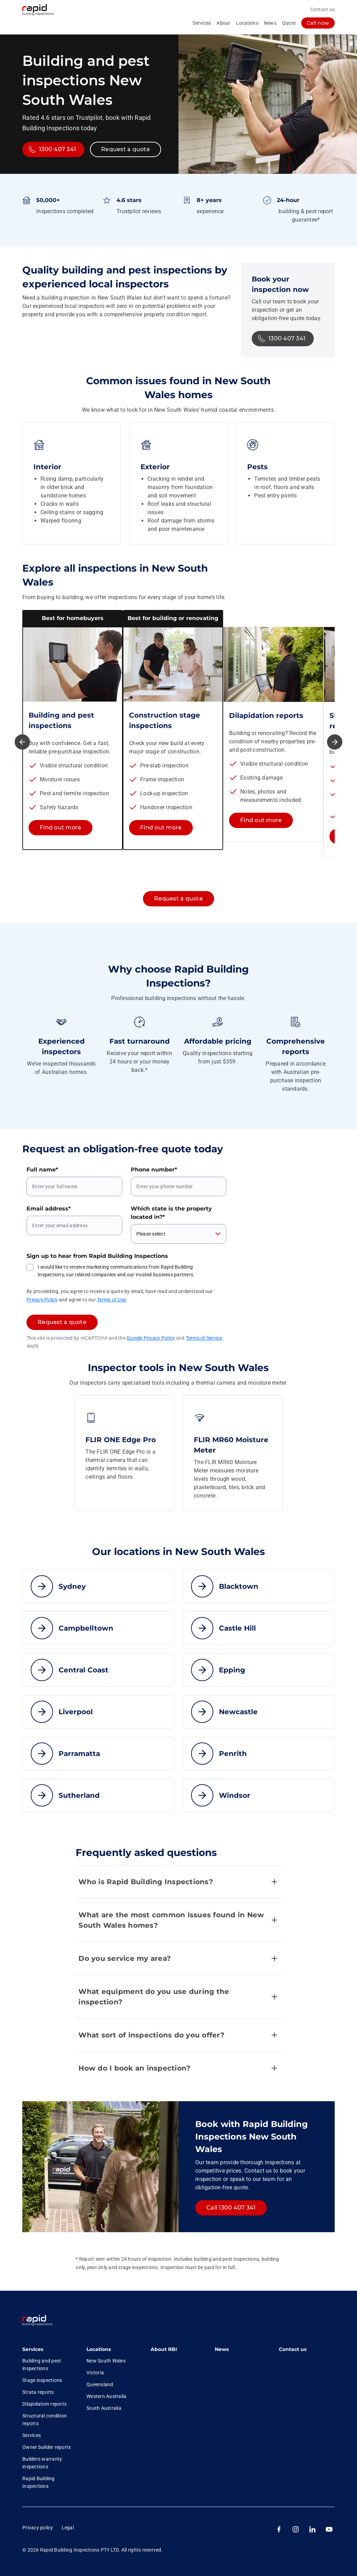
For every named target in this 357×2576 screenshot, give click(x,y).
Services (32, 2349)
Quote (289, 23)
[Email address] (74, 1225)
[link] (37, 2321)
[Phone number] (179, 1186)
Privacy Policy (42, 1299)
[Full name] (74, 1186)
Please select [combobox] (150, 1234)
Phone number (154, 1169)
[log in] (318, 23)
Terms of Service (204, 1338)
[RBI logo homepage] (42, 9)
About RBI (164, 2349)
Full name (42, 1169)
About (223, 23)
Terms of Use (111, 1299)
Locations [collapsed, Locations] (247, 23)
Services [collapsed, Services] (201, 23)
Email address (48, 1208)
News (270, 23)
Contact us (322, 9)
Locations (98, 2349)
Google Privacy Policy (151, 1338)
